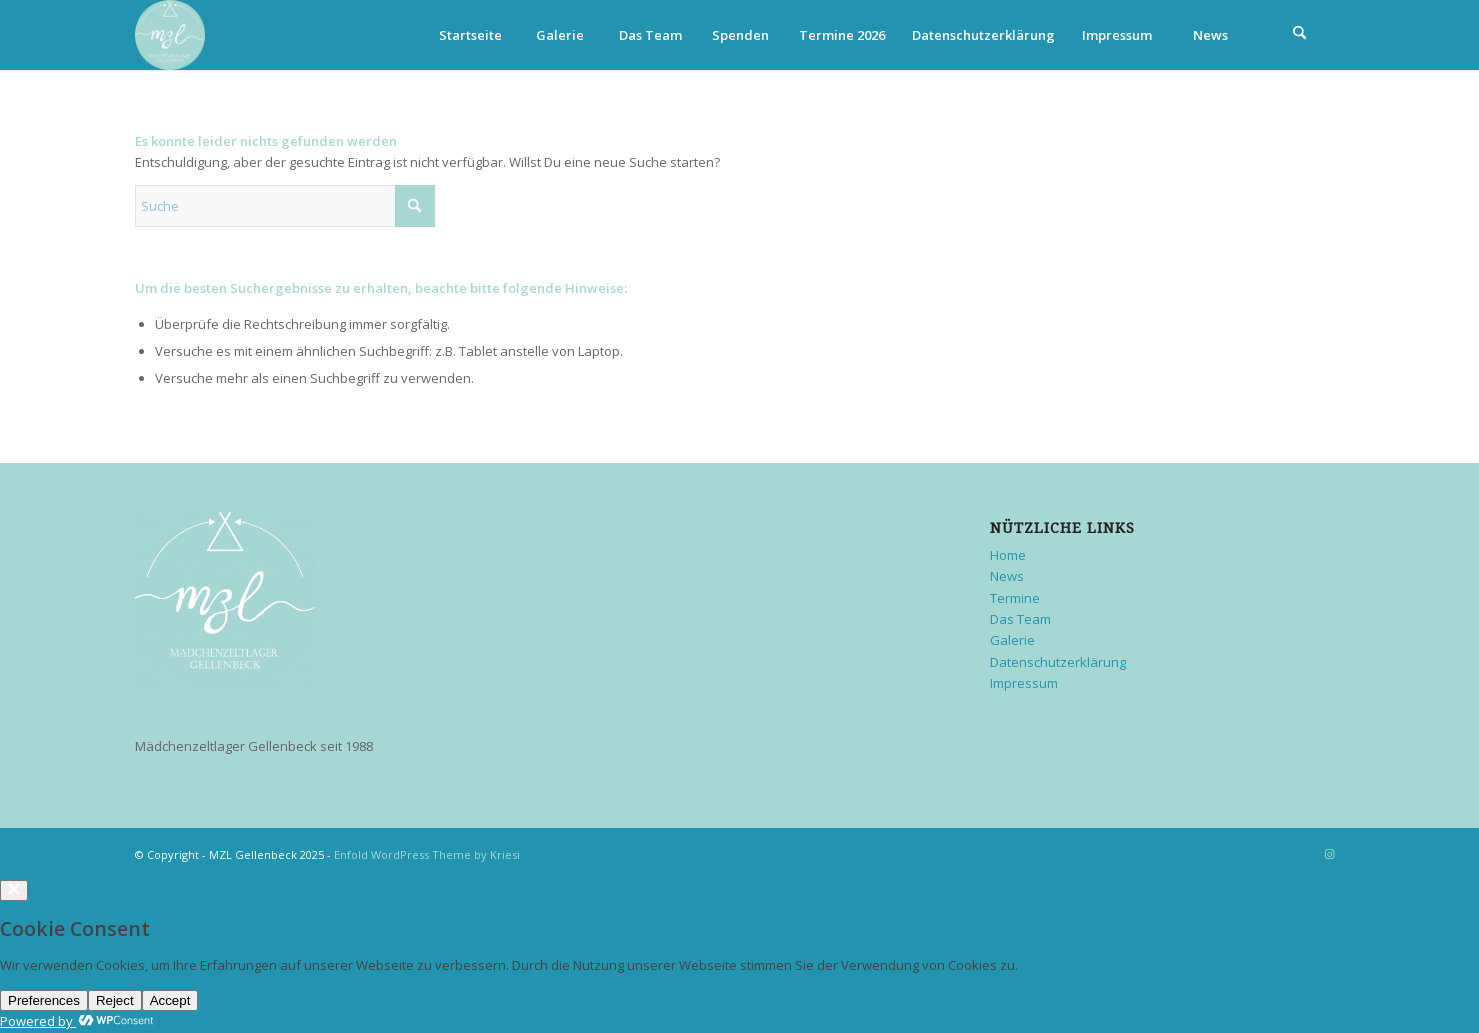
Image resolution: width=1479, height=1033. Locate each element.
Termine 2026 (842, 35)
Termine (1015, 598)
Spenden (740, 35)
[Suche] (1300, 35)
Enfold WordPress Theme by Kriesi (427, 854)
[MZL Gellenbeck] (170, 35)
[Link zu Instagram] (1330, 854)
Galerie (560, 35)
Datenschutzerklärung (983, 35)
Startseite (470, 35)
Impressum (1117, 35)
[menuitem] (1300, 35)
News (1210, 35)
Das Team (650, 35)
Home (1008, 555)
